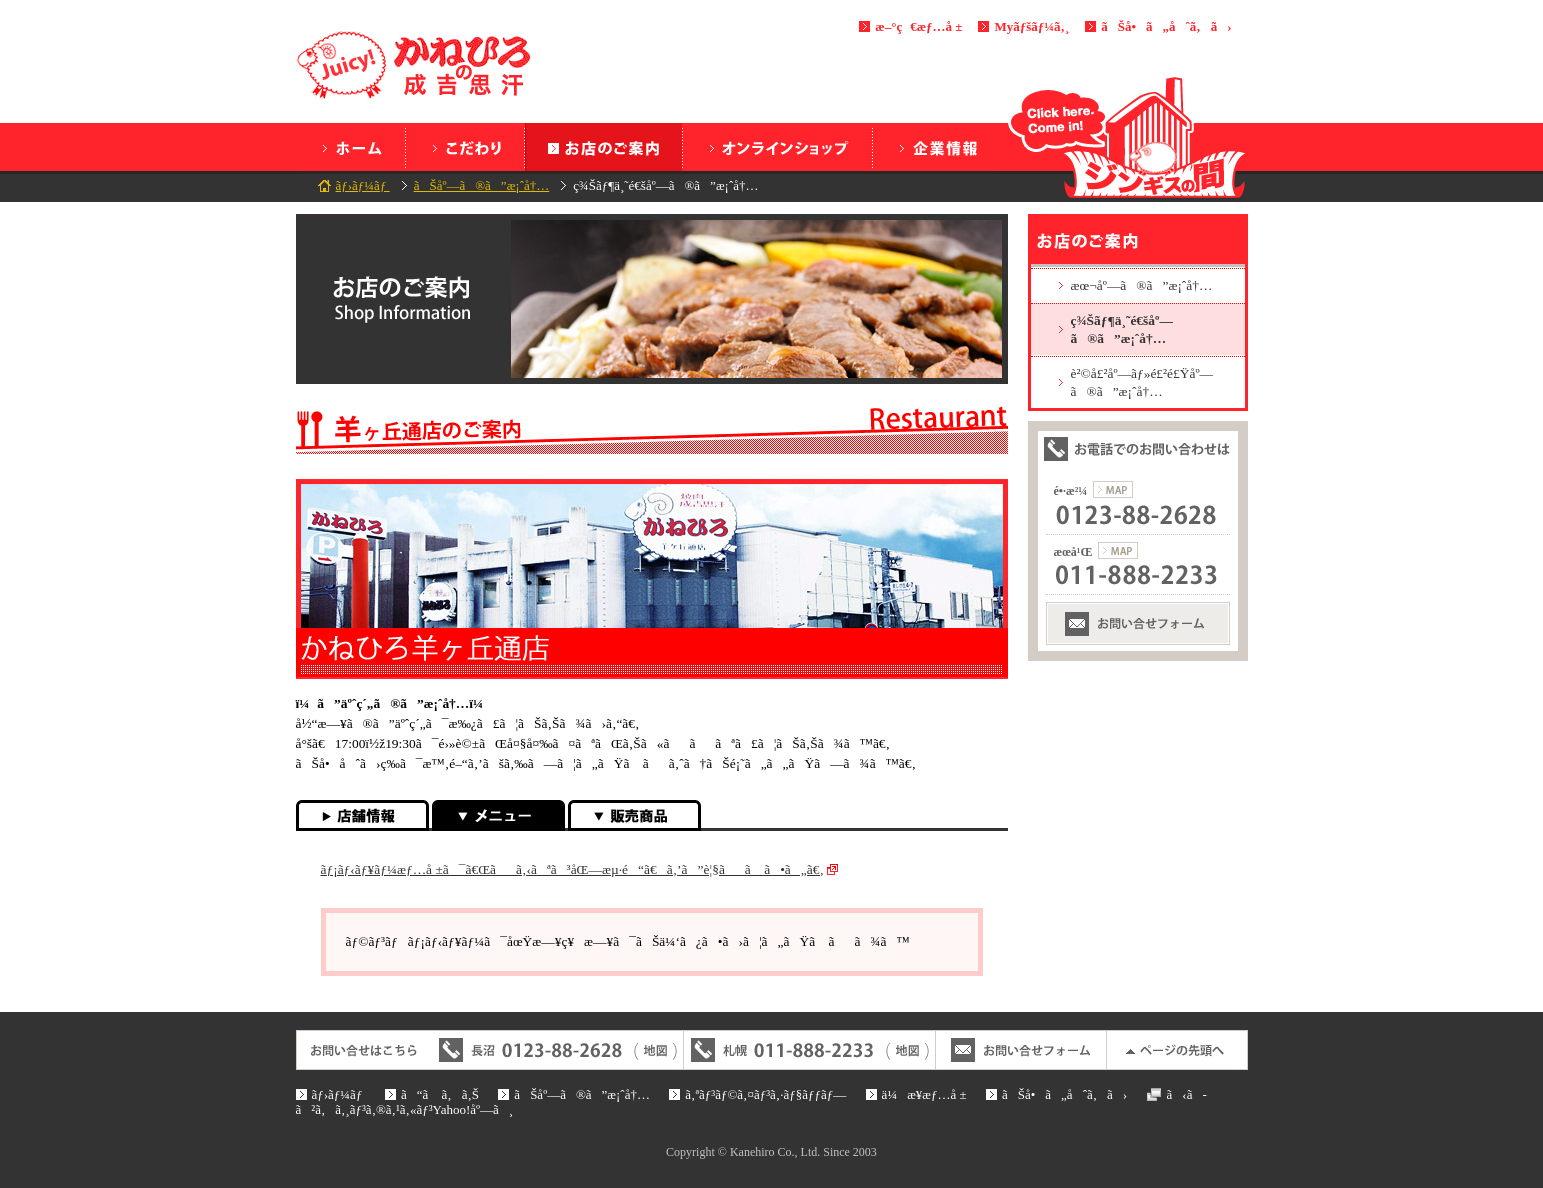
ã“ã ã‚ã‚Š (465, 147)
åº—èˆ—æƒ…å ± (362, 815)
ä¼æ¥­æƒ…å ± (936, 147)
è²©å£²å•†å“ (634, 815)
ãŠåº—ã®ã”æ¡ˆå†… (603, 147)
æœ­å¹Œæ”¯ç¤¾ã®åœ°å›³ (1118, 550)
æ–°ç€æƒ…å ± (918, 26)
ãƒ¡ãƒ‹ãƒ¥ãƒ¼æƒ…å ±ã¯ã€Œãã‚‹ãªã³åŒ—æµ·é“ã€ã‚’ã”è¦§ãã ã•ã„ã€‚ (572, 869)
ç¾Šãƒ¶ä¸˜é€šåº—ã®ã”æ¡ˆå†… (1122, 329)
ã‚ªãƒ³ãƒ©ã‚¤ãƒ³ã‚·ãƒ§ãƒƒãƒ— (777, 147)
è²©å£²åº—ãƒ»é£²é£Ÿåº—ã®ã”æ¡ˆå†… (1142, 382)
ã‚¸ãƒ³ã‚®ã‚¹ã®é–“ (1128, 137)
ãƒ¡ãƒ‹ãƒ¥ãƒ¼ (498, 815)
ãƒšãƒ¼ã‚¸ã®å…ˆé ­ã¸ (1177, 1050)
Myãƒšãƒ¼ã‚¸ (1031, 26)
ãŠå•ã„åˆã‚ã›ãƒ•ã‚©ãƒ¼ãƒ (1138, 623)
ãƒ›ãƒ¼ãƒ (350, 147)
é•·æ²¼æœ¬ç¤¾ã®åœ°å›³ (1113, 489)
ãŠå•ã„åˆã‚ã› (1166, 26)
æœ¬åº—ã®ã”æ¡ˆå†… (1142, 285)
